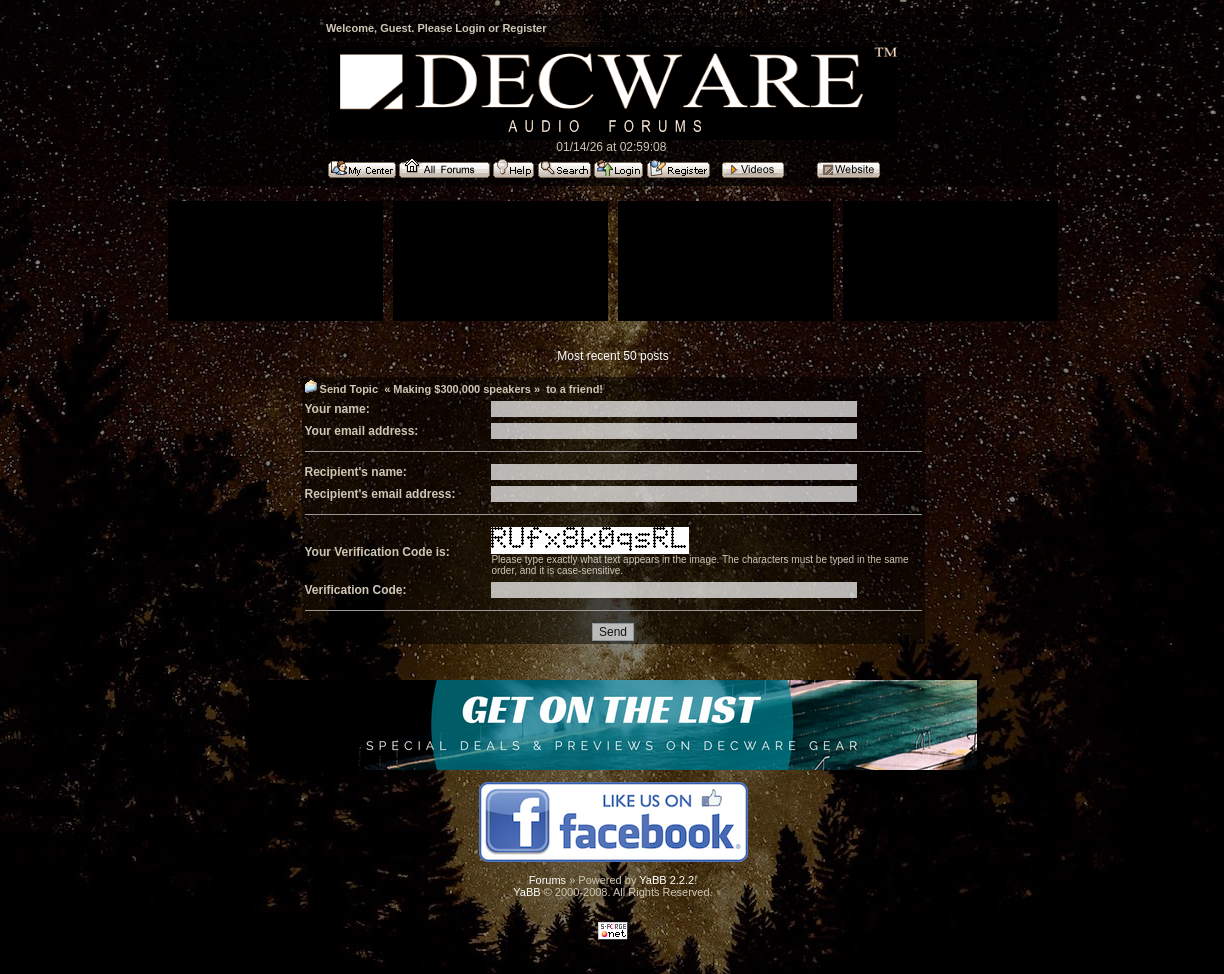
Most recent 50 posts (612, 356)
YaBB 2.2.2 (666, 880)
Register (524, 28)
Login (470, 28)
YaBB (526, 892)
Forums (547, 880)
